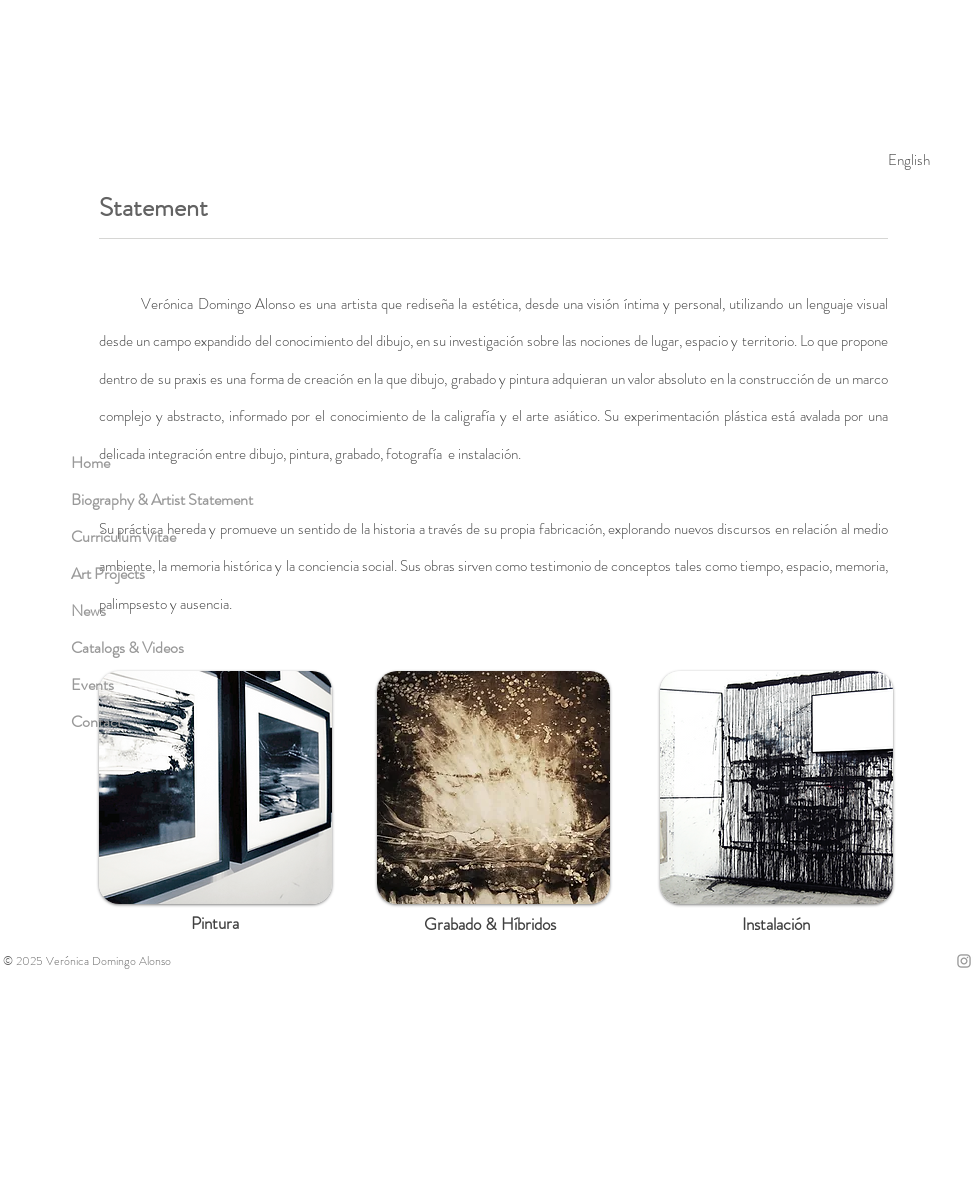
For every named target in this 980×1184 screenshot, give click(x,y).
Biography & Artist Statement (162, 499)
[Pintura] (215, 924)
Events (92, 684)
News (88, 610)
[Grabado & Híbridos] (489, 925)
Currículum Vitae (123, 536)
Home (90, 462)
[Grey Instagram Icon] (964, 961)
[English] (909, 160)
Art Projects (108, 573)
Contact (96, 721)
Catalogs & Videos (127, 647)
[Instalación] (776, 925)
